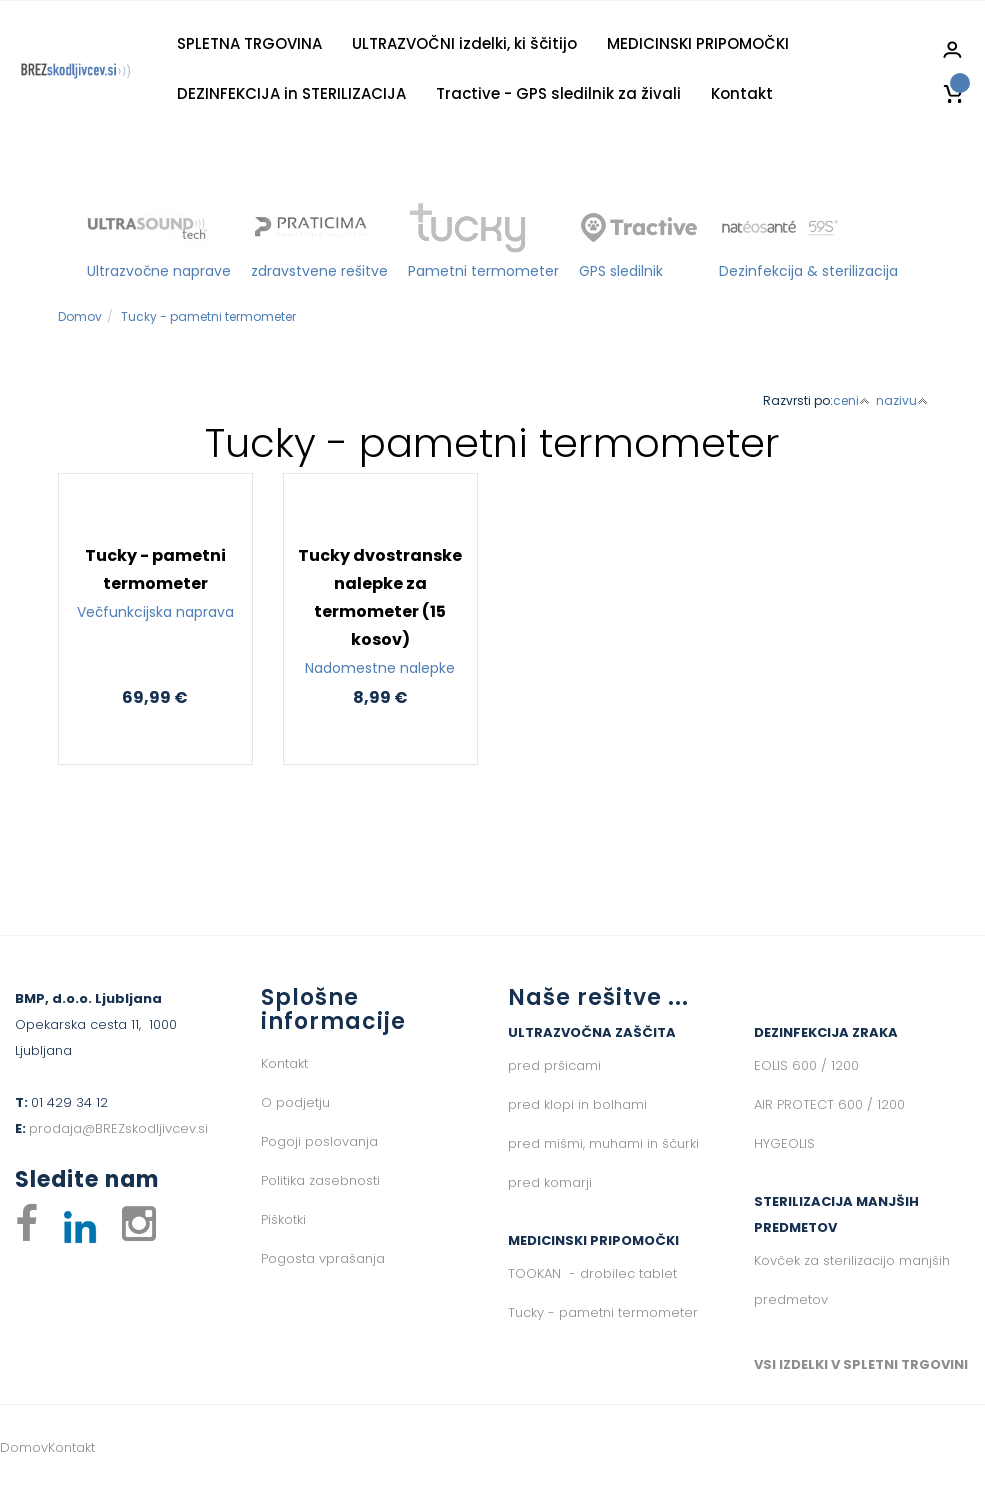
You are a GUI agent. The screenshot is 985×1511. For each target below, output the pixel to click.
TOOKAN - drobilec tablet (592, 1273)
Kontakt (742, 93)
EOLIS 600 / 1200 (806, 1065)
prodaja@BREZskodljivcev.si (118, 1128)
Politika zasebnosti (320, 1180)
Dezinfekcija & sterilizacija (808, 271)
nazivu (902, 400)
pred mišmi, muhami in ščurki (603, 1143)
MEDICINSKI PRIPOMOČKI (698, 43)
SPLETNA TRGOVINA (249, 43)
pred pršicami (554, 1065)
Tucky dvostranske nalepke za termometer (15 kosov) (380, 613)
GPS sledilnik (621, 271)
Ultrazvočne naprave (159, 271)
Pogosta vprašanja (323, 1258)
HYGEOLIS (784, 1143)
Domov (80, 316)
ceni (851, 400)
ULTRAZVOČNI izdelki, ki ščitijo (464, 43)
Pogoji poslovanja (319, 1141)
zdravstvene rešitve (319, 271)
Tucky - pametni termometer (208, 316)
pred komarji (550, 1182)
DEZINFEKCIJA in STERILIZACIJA (291, 93)
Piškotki (283, 1219)
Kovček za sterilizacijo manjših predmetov (852, 1280)
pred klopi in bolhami (577, 1104)
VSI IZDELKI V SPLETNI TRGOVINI (861, 1364)
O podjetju (295, 1102)
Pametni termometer (483, 271)
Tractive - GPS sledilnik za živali (558, 93)
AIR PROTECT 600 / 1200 (829, 1104)
